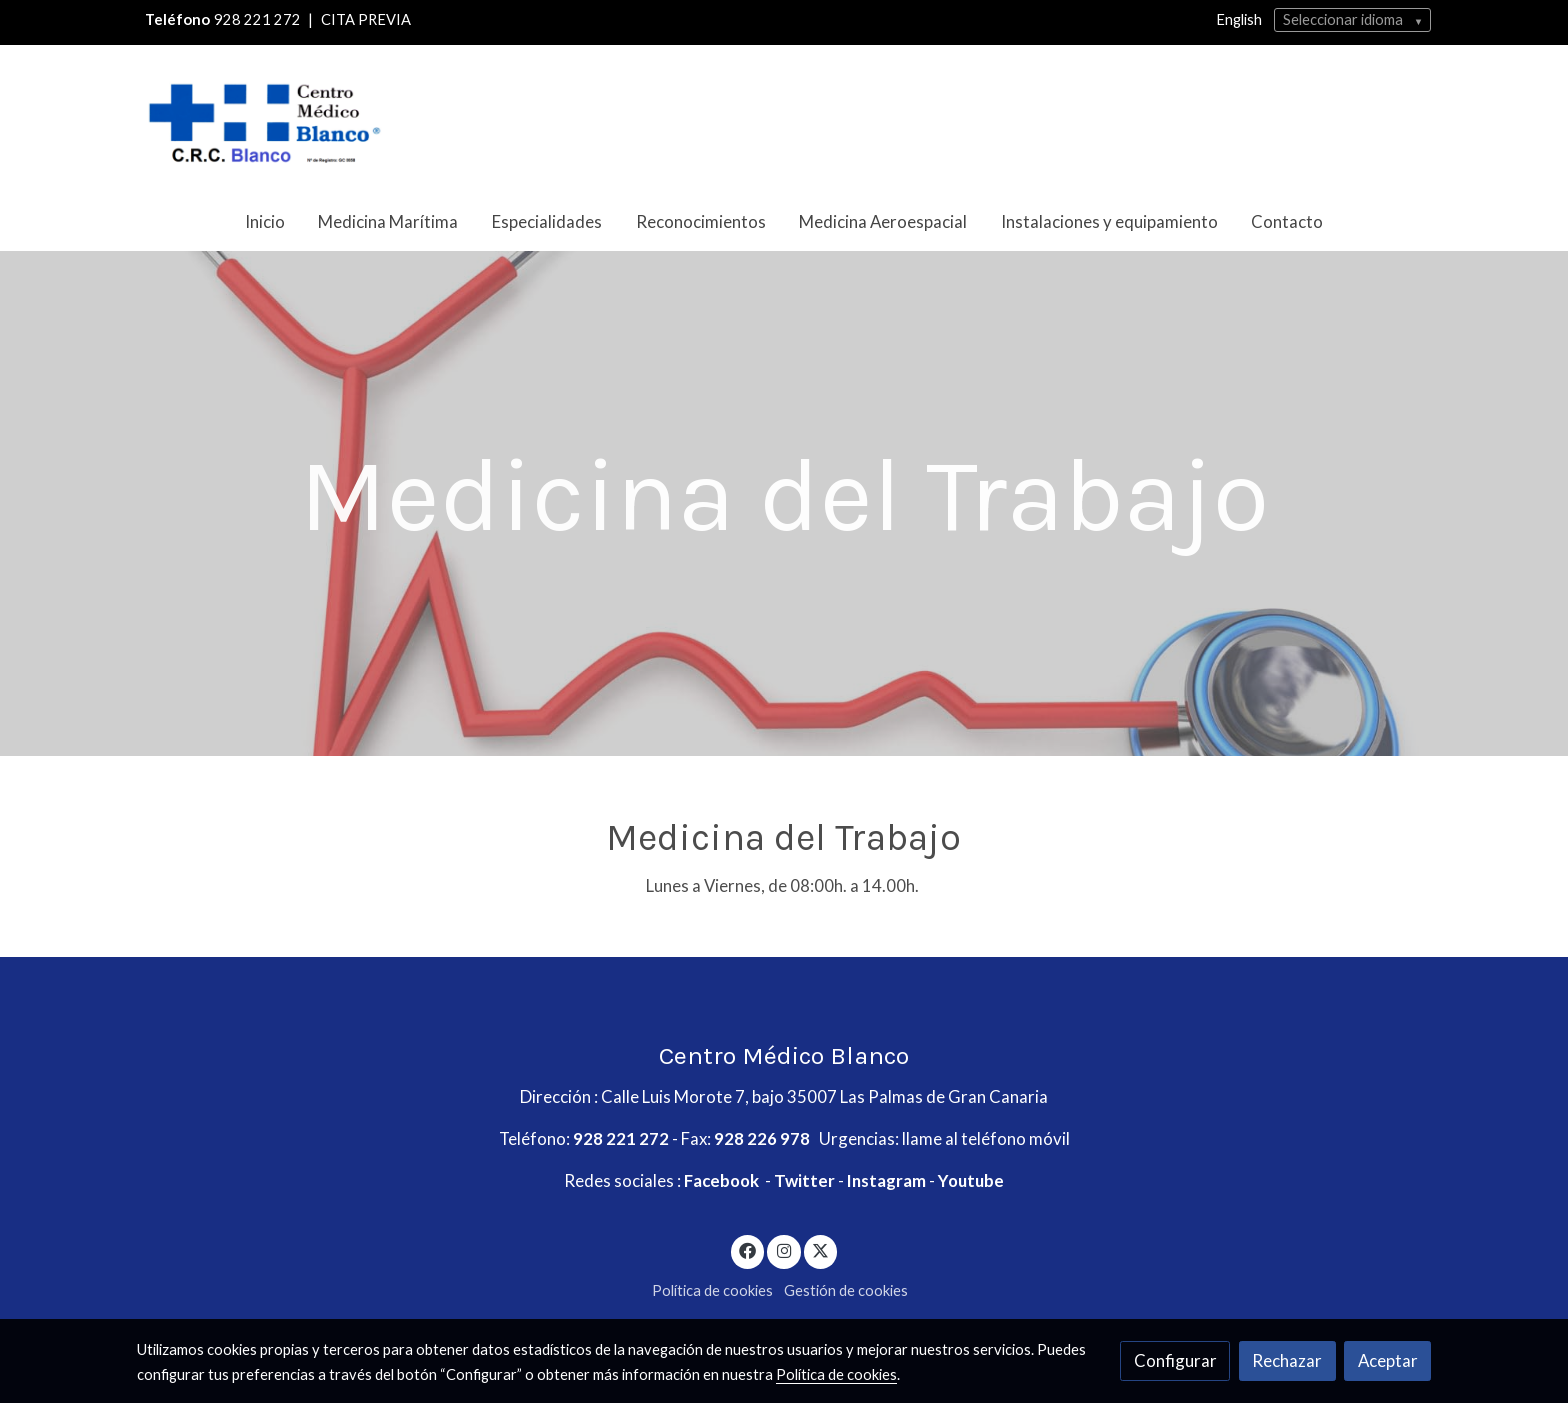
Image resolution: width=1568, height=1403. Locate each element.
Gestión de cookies (846, 1290)
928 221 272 (257, 19)
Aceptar (1388, 1360)
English (1239, 19)
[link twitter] (821, 1249)
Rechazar (1287, 1360)
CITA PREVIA (366, 19)
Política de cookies (712, 1290)
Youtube (972, 1180)
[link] (265, 118)
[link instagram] (784, 1249)
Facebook (723, 1180)
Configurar (1175, 1360)
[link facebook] (748, 1249)
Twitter (806, 1180)
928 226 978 (763, 1138)
